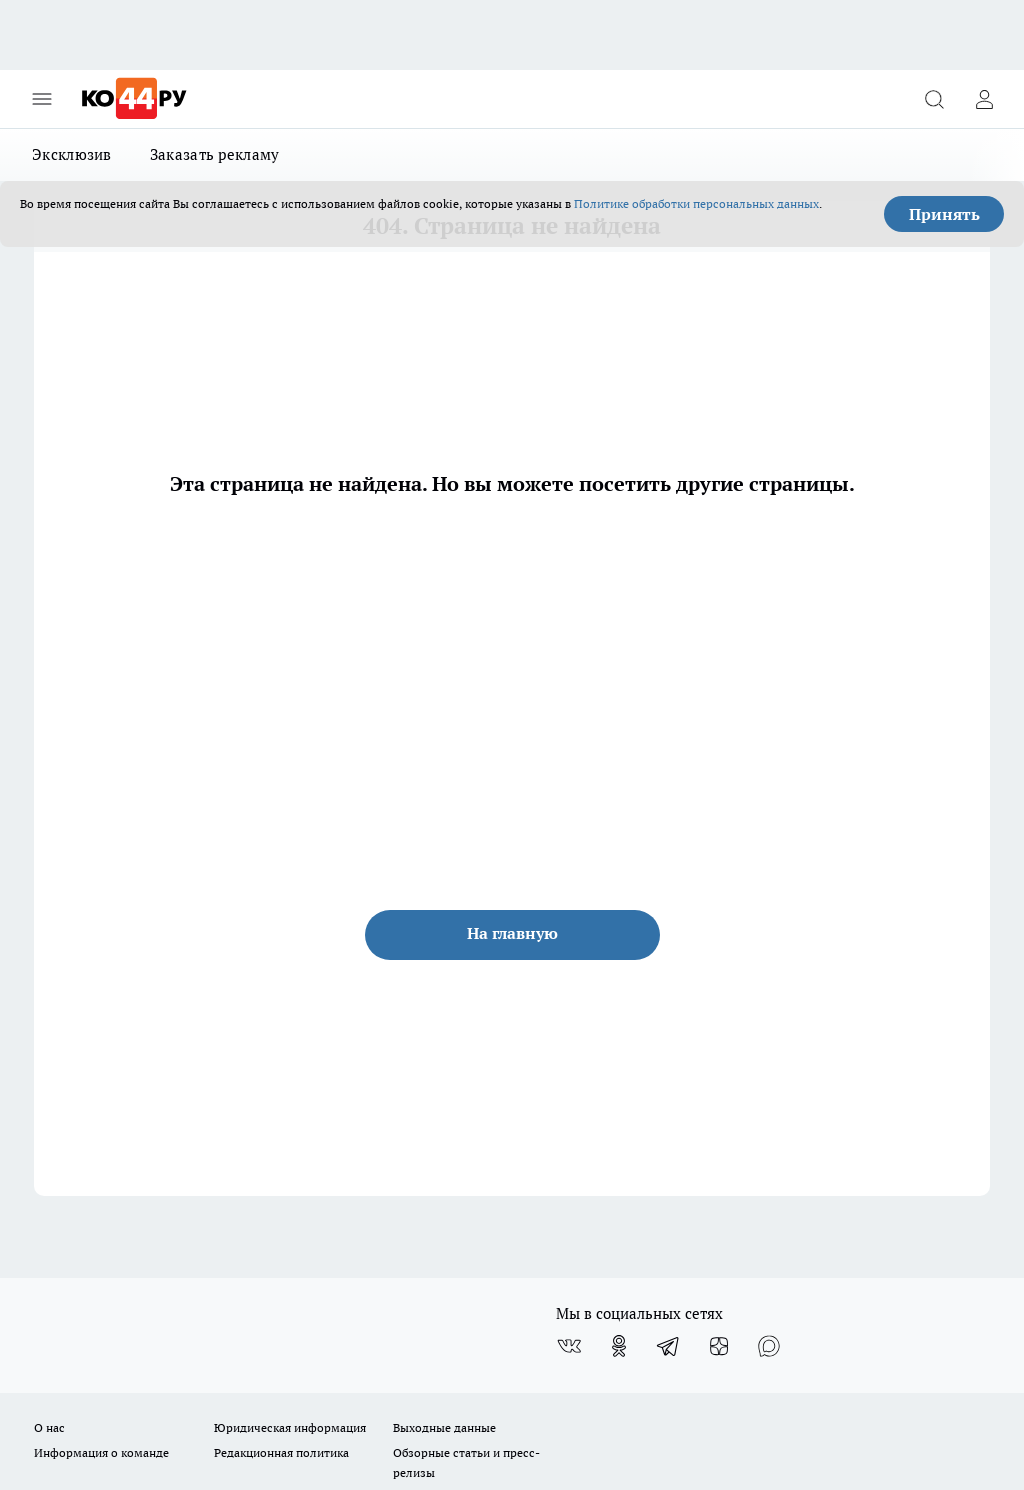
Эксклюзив (72, 154)
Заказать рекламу (215, 154)
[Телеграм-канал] (669, 1346)
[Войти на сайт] (984, 99)
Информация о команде (101, 1452)
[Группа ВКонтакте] (569, 1346)
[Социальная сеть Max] (769, 1346)
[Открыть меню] (42, 99)
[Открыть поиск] (934, 99)
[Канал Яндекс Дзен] (719, 1346)
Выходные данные (444, 1427)
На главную (512, 933)
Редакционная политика (281, 1452)
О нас (49, 1427)
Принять (944, 214)
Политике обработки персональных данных (696, 203)
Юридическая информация (290, 1427)
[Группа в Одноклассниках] (619, 1346)
